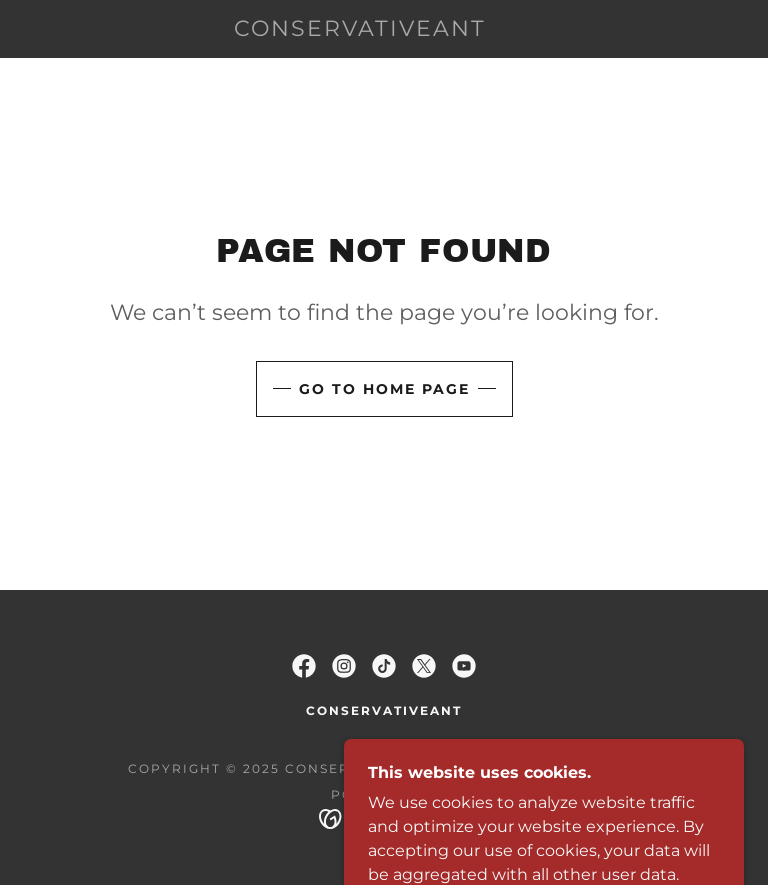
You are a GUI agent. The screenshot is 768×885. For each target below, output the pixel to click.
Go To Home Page (384, 389)
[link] (360, 30)
